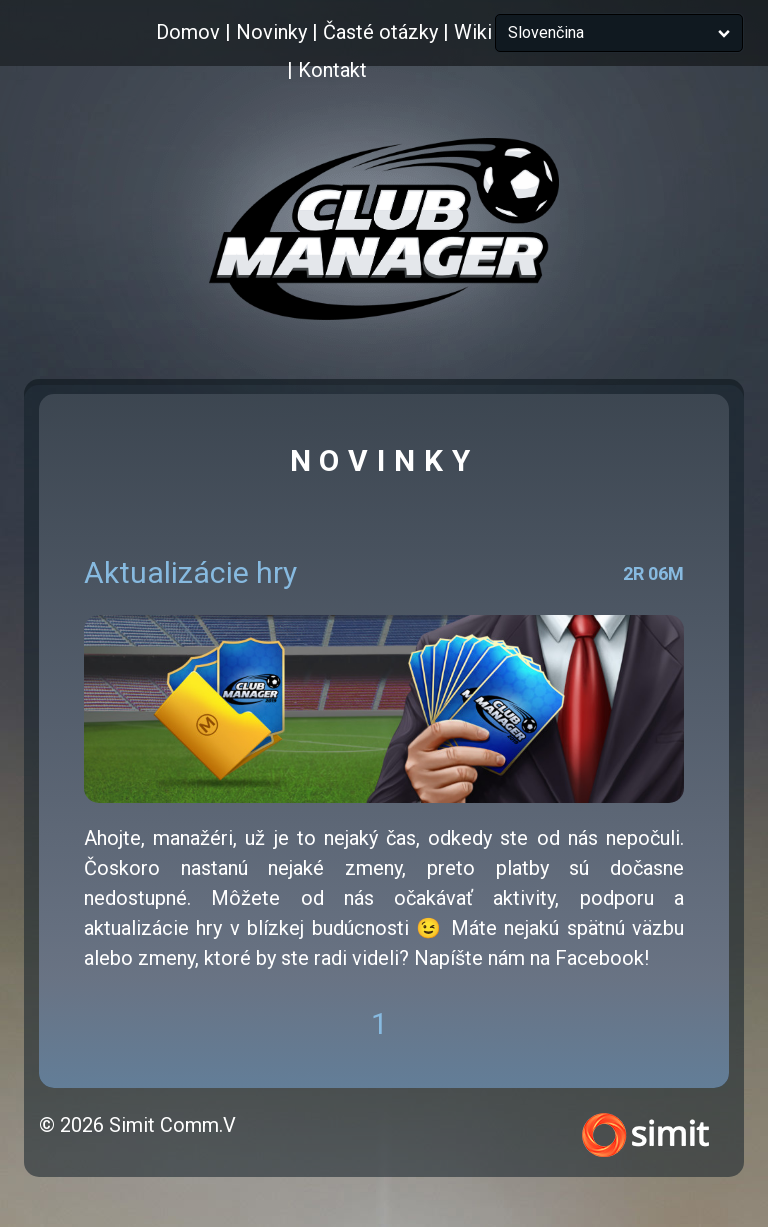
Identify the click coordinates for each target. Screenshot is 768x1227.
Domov (188, 32)
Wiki (473, 32)
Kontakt (332, 70)
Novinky (271, 32)
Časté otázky (380, 32)
